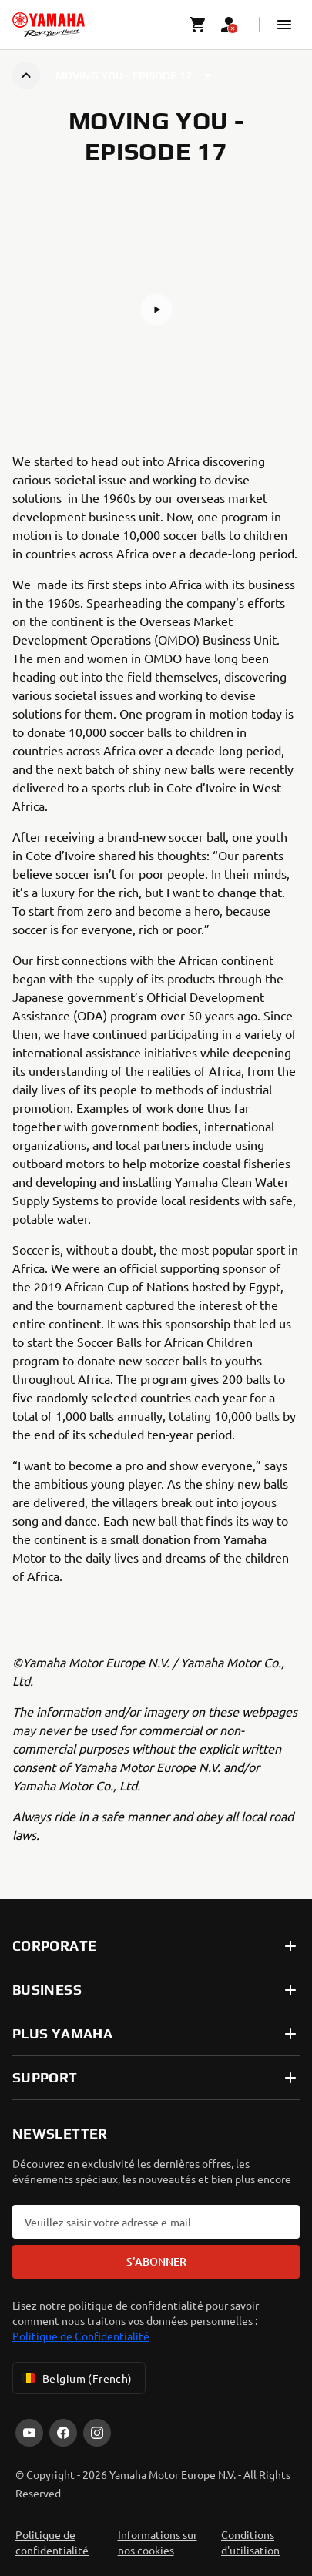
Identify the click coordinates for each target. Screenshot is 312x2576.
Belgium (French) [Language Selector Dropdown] (76, 2378)
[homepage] (48, 25)
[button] (284, 24)
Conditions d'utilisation (250, 2542)
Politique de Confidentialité (80, 2336)
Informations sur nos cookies (157, 2542)
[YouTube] (29, 2433)
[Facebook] (63, 2433)
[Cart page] (198, 24)
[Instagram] (97, 2433)
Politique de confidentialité (52, 2542)
